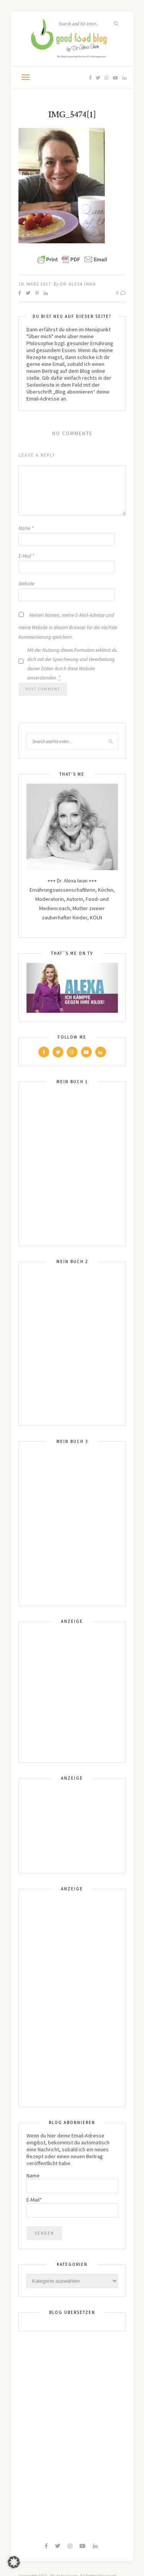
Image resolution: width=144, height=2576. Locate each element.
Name (25, 528)
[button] (14, 2562)
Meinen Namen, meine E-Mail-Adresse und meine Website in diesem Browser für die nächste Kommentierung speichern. (67, 626)
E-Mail (26, 556)
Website (26, 583)
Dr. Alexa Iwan (78, 284)
